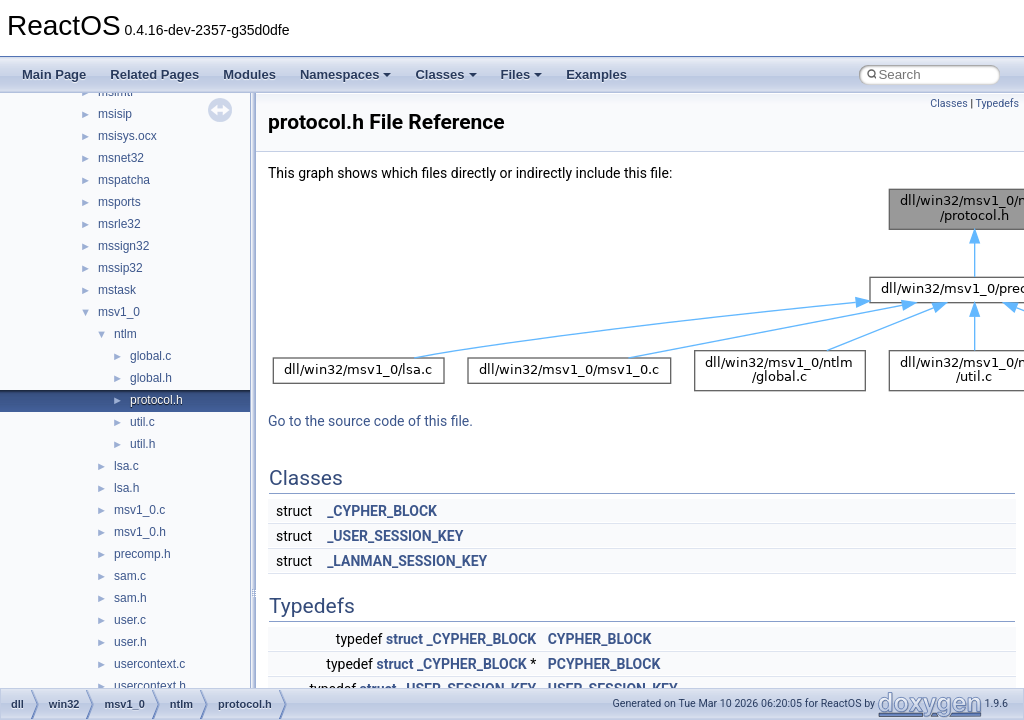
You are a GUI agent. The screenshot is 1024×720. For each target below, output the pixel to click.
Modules (249, 74)
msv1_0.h (140, 532)
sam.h (130, 598)
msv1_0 (119, 312)
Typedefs (997, 103)
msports (119, 202)
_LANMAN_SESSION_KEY (407, 561)
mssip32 (120, 268)
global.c (150, 356)
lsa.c (126, 466)
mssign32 (123, 246)
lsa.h (126, 488)
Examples (596, 74)
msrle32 (119, 224)
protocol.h (156, 400)
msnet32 (121, 158)
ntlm (125, 334)
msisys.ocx (127, 136)
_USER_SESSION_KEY (395, 536)
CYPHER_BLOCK (600, 639)
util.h (142, 444)
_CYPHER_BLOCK (382, 511)
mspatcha (124, 180)
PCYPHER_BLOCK (604, 664)
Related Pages (154, 74)
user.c (130, 620)
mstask (117, 290)
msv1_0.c (139, 510)
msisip (115, 114)
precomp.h (142, 554)
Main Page (54, 74)
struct (404, 639)
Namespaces (346, 74)
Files (522, 74)
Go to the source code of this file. (370, 421)
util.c (142, 422)
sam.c (130, 576)
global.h (151, 378)
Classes (445, 74)
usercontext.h (150, 686)
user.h (130, 642)
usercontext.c (149, 664)
